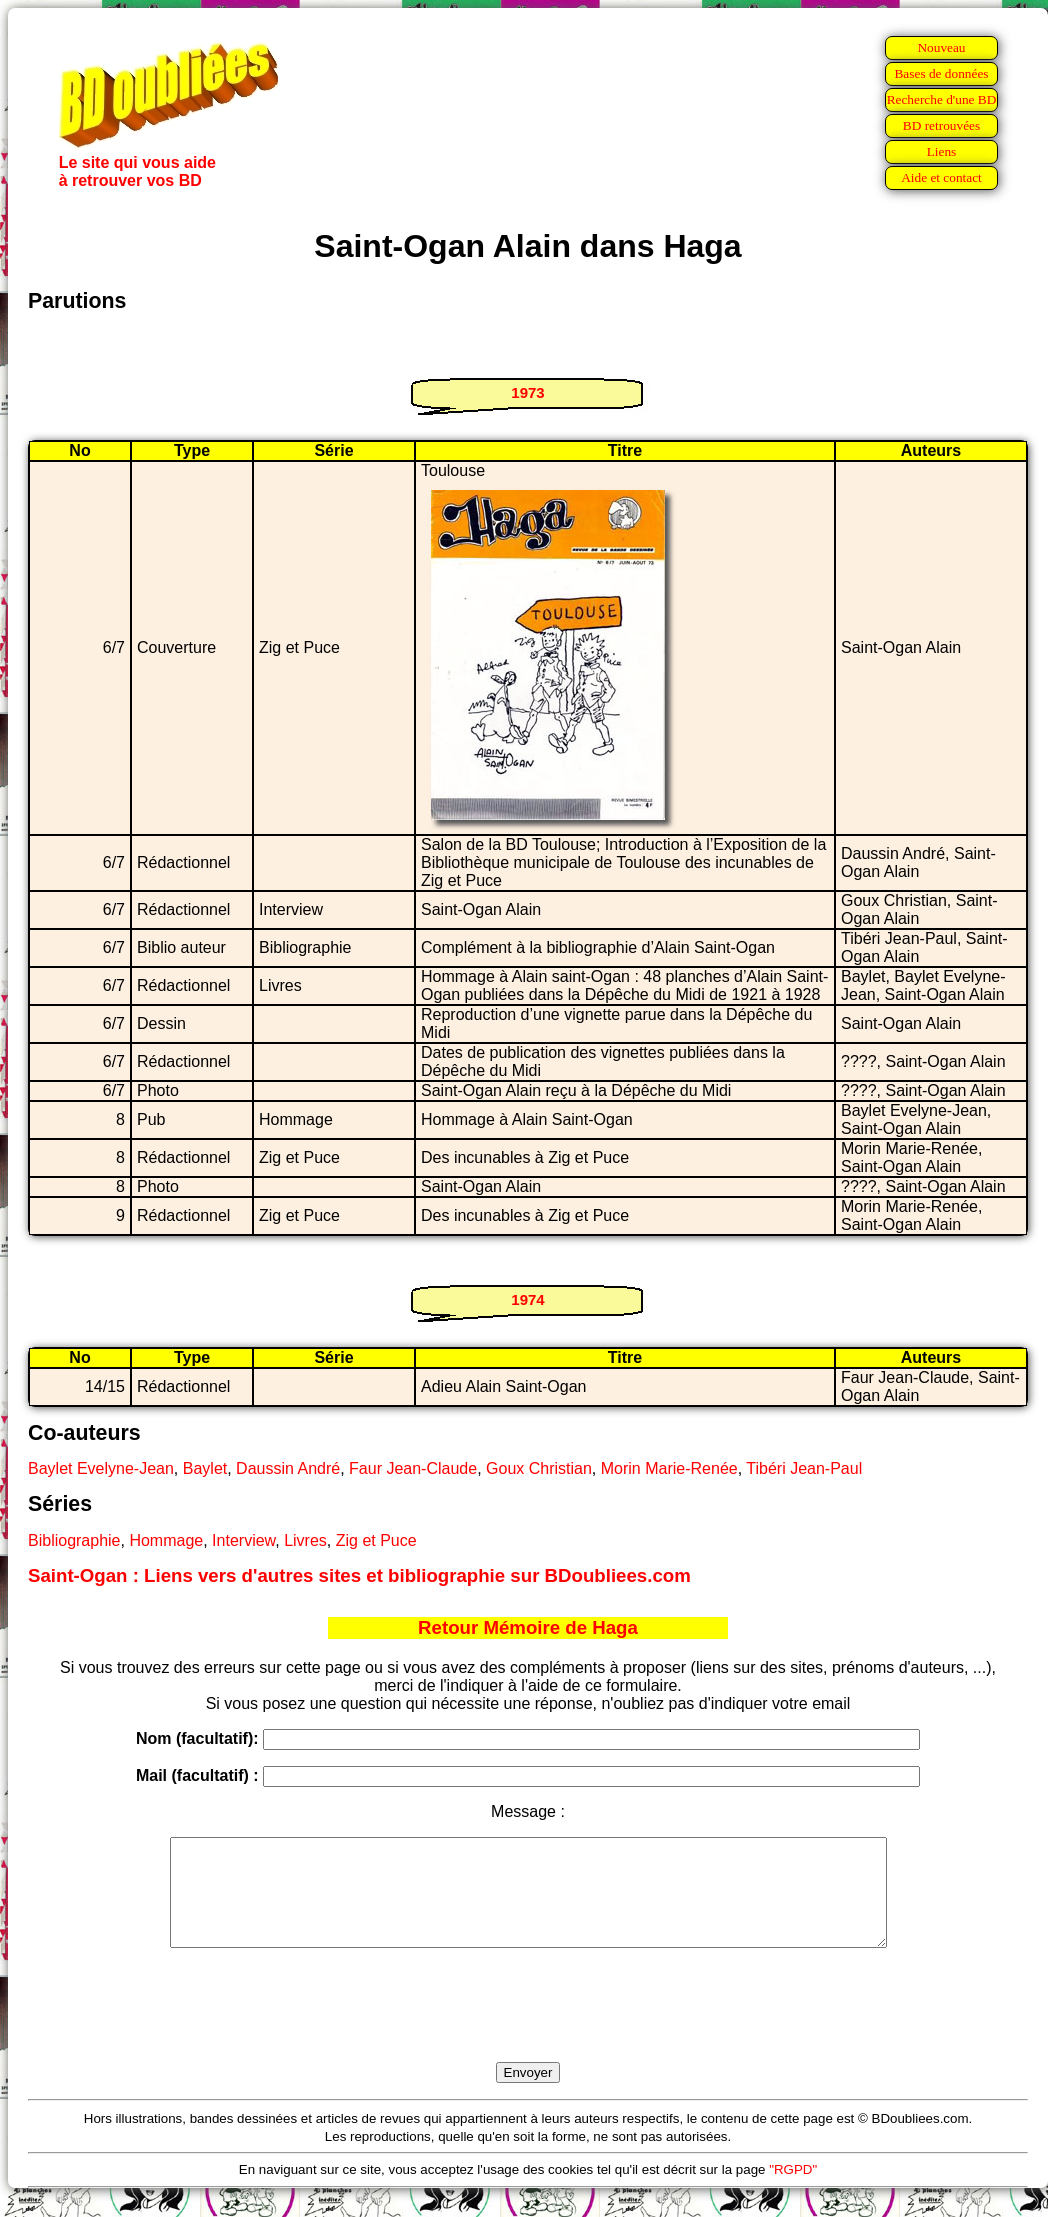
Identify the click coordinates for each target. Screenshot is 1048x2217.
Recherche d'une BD (942, 99)
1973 (527, 392)
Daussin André (288, 1468)
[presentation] (528, 2028)
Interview (243, 1540)
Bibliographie (74, 1540)
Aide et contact (941, 177)
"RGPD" (793, 2190)
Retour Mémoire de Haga (528, 1627)
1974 (527, 1299)
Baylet (205, 1468)
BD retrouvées (941, 125)
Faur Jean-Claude (413, 1468)
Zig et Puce (376, 1540)
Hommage (166, 1540)
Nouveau (941, 47)
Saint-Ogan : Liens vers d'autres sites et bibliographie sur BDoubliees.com (359, 1575)
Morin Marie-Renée (669, 1468)
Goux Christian (539, 1468)
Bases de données (941, 73)
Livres (305, 1540)
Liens (942, 151)
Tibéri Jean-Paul (804, 1468)
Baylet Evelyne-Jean (101, 1468)
